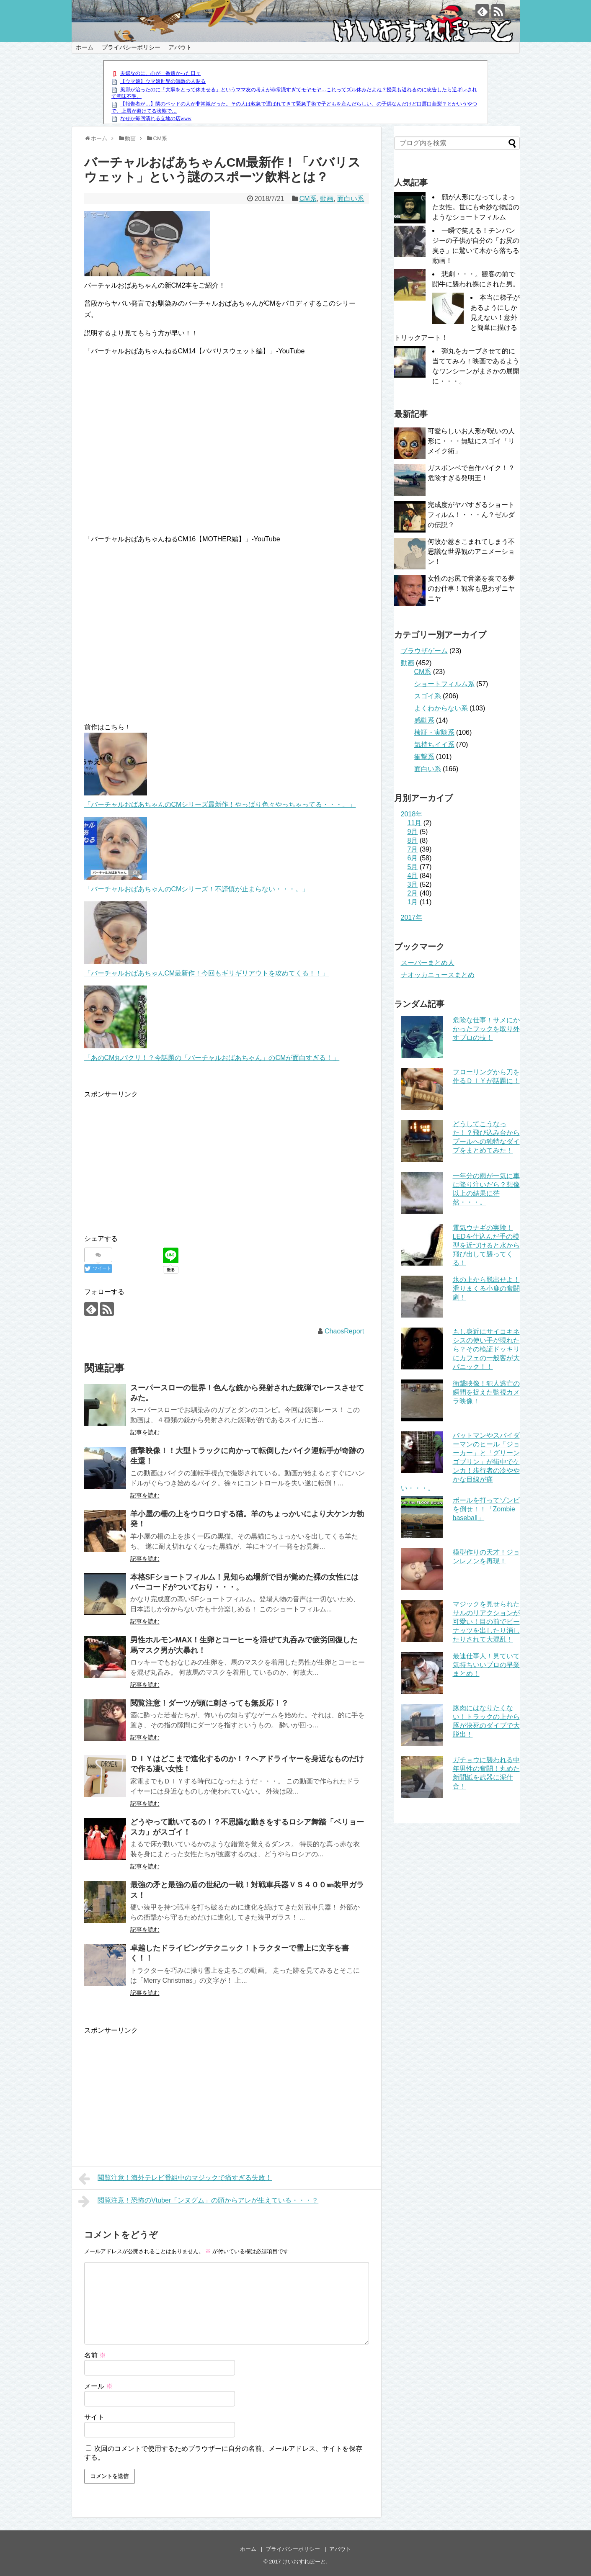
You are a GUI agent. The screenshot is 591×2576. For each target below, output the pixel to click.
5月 (413, 866)
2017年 (412, 917)
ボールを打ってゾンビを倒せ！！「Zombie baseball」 (486, 1509)
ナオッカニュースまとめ (438, 974)
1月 (413, 902)
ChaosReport (344, 1331)
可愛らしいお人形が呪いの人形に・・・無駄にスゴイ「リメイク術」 (471, 441)
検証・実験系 (434, 732)
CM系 (308, 198)
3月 (413, 884)
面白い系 (350, 198)
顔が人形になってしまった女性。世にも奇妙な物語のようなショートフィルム (475, 207)
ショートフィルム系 (444, 683)
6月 (413, 858)
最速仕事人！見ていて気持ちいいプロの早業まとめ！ (486, 1664)
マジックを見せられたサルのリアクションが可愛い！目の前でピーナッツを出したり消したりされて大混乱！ (486, 1622)
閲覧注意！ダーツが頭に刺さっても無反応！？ (209, 1703)
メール (98, 2386)
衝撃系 (424, 756)
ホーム (84, 47)
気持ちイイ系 (434, 744)
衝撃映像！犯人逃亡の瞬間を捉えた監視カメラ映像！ (486, 1392)
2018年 (412, 814)
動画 (326, 198)
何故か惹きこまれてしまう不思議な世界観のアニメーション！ (471, 551)
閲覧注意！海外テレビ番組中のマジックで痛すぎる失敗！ (175, 2178)
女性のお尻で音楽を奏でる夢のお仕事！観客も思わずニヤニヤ (471, 588)
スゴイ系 (427, 696)
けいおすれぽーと (304, 2561)
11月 (415, 822)
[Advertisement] (154, 1158)
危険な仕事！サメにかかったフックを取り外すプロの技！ (486, 1029)
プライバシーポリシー (131, 47)
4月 (413, 875)
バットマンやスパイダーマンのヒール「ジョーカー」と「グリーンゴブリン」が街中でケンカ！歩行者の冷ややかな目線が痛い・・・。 (460, 1462)
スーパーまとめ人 (427, 962)
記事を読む (145, 1432)
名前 (95, 2355)
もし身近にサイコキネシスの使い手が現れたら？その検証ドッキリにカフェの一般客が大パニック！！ (486, 1349)
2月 (413, 893)
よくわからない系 (441, 708)
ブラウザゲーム (424, 650)
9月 (413, 831)
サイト (94, 2417)
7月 (413, 849)
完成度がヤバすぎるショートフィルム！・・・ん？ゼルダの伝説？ (471, 514)
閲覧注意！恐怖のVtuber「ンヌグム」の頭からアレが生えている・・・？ (198, 2201)
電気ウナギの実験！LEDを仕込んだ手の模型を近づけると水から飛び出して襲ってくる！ (486, 1245)
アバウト (180, 47)
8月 (413, 840)
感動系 (424, 720)
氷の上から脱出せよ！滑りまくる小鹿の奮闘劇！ (486, 1288)
